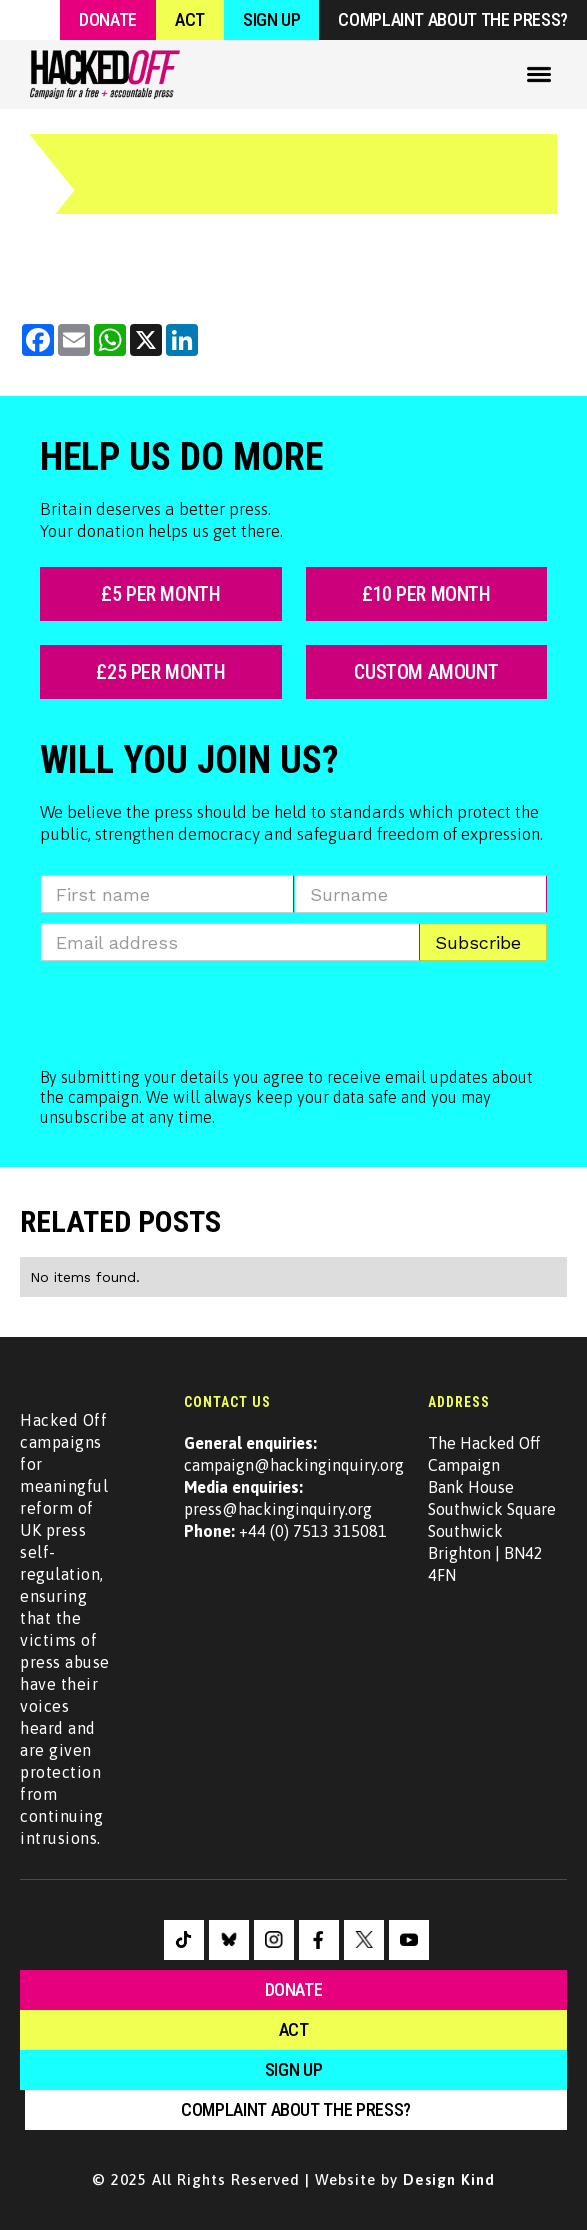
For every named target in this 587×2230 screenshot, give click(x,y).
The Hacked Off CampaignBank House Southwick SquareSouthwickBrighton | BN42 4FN (492, 1509)
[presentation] (192, 1010)
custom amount (426, 672)
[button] (539, 74)
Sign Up (271, 19)
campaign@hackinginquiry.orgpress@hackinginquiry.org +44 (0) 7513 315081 (294, 1487)
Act (190, 19)
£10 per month (426, 594)
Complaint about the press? (453, 19)
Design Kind (449, 2179)
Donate (108, 19)
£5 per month (160, 594)
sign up (293, 2069)
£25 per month (160, 672)
